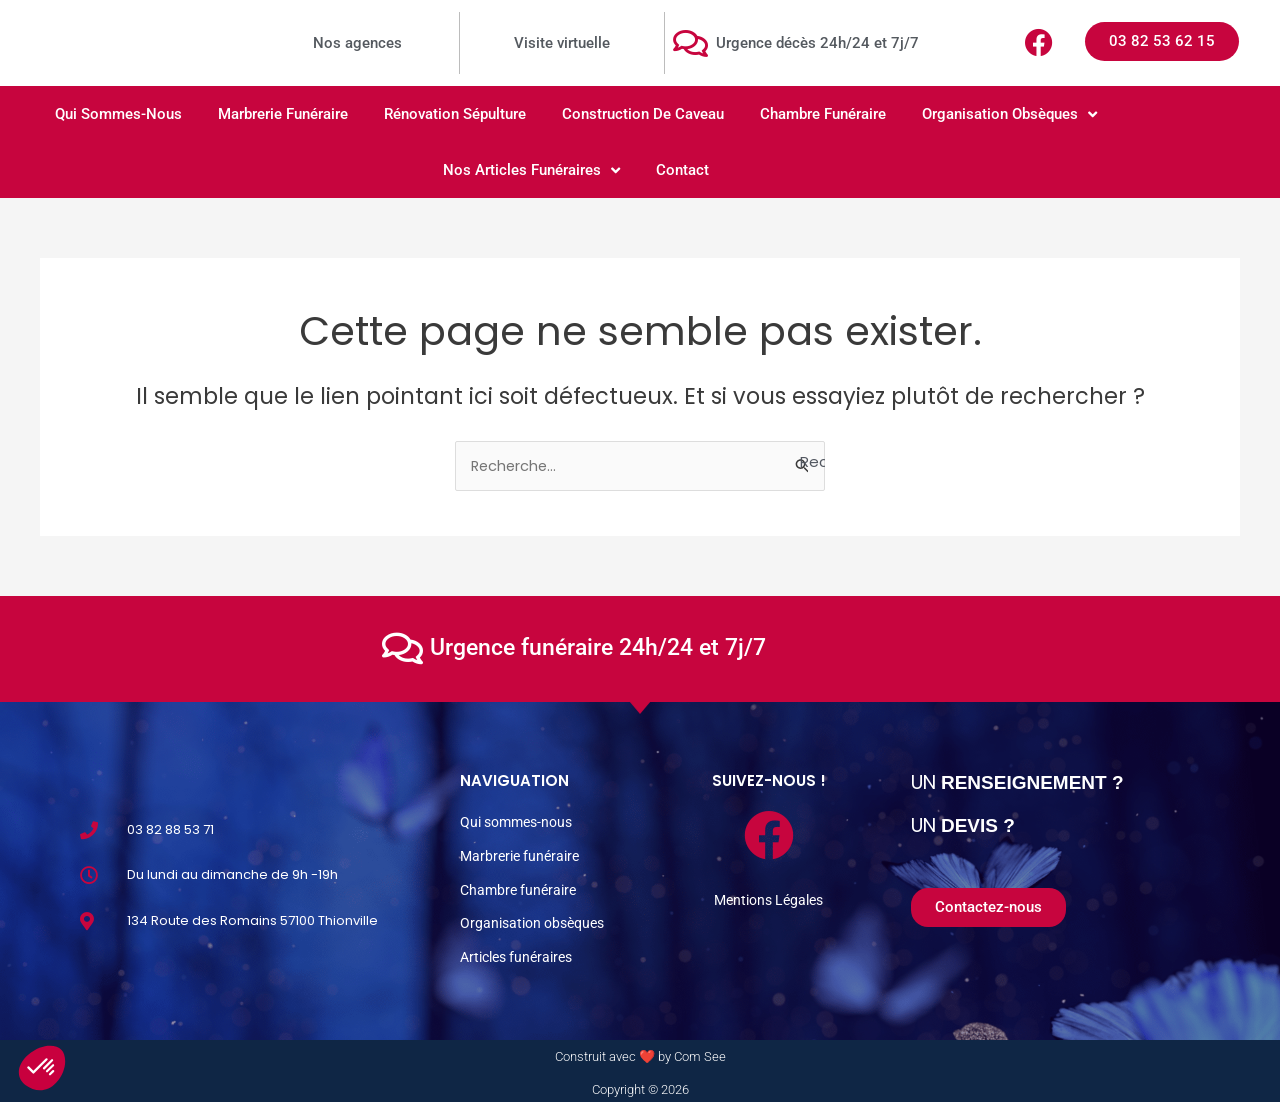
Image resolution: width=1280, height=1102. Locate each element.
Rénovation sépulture (455, 114)
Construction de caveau (643, 114)
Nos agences (357, 43)
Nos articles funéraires (531, 170)
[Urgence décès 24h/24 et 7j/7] (690, 43)
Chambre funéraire (823, 114)
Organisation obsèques (1009, 114)
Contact (682, 170)
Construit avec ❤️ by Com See (640, 1052)
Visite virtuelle (562, 43)
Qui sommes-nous (118, 114)
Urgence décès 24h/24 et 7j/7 (817, 43)
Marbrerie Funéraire (283, 114)
